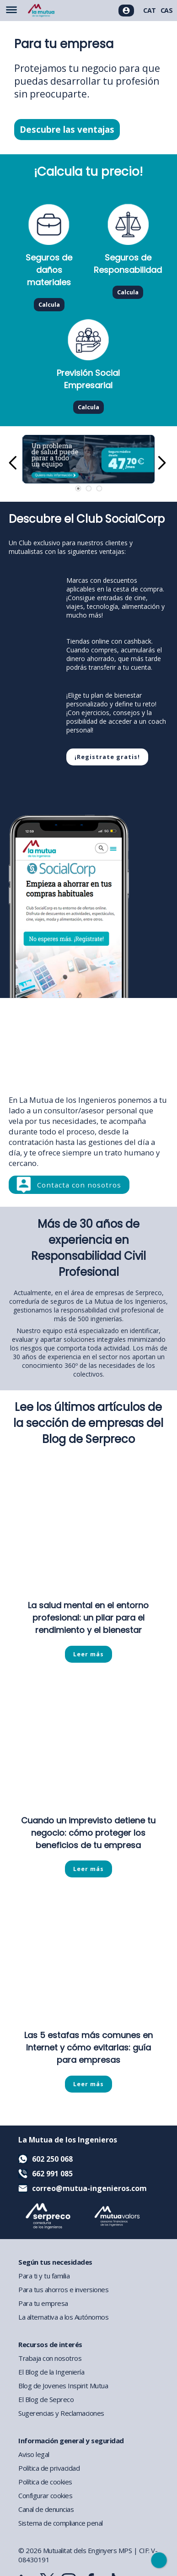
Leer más (88, 1654)
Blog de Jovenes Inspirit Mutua (63, 2385)
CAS (167, 10)
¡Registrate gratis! (107, 757)
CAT (149, 10)
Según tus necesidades (55, 2262)
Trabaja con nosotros (49, 2358)
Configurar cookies (45, 2495)
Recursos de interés (50, 2344)
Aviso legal (33, 2454)
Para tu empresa (43, 2303)
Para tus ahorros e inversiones (63, 2289)
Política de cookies (45, 2481)
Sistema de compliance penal (60, 2522)
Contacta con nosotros (79, 1184)
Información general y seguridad (71, 2440)
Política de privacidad (49, 2468)
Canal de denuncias (46, 2509)
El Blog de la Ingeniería (51, 2371)
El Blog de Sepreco (46, 2399)
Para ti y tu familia (44, 2275)
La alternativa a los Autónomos (63, 2316)
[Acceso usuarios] (126, 10)
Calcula (49, 305)
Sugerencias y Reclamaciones (61, 2413)
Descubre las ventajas (67, 130)
